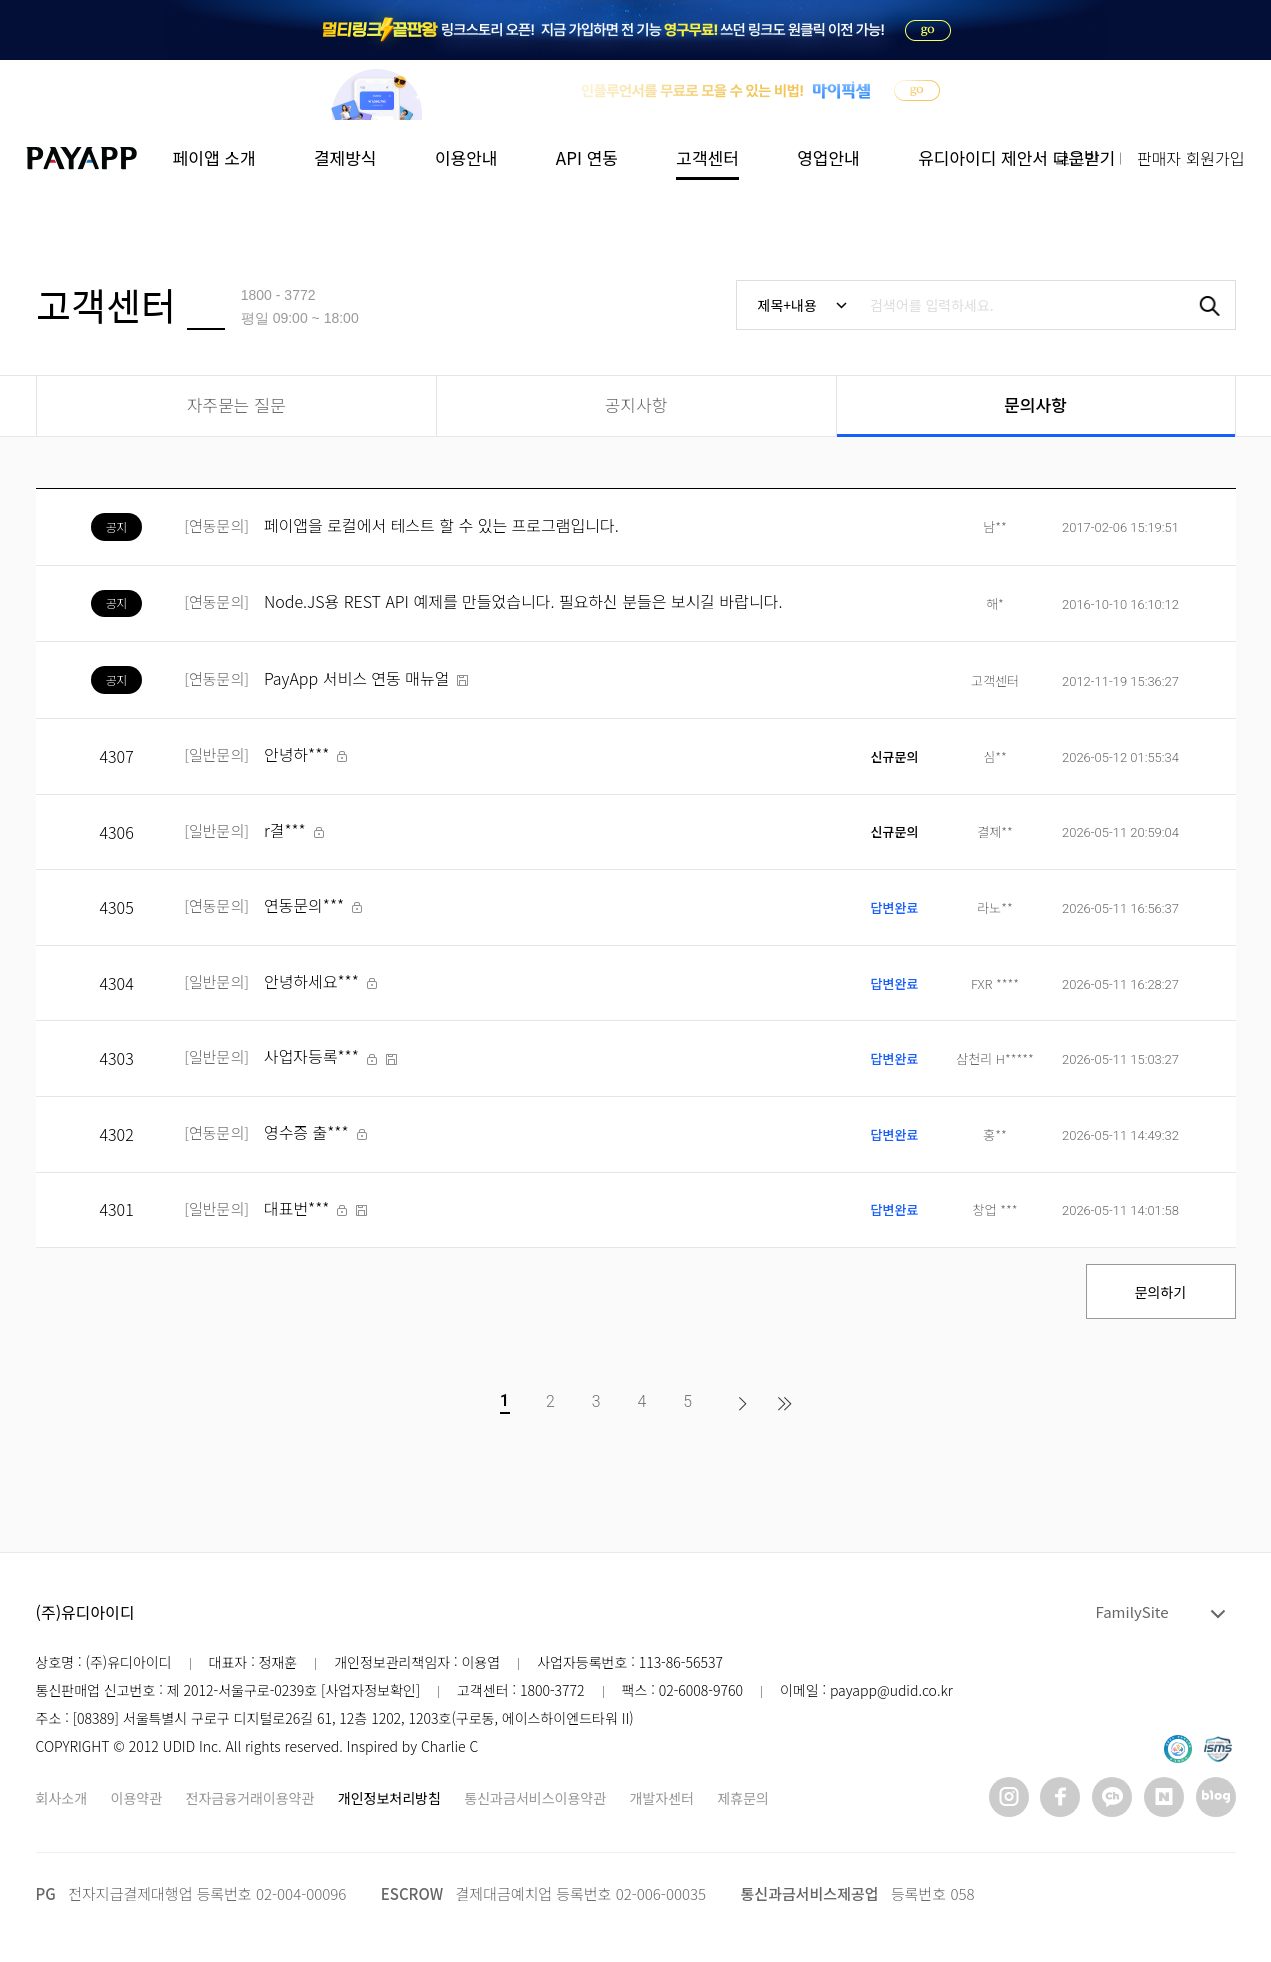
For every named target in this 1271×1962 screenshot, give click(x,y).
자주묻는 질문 (236, 404)
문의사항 (1035, 404)
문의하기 (1161, 1292)
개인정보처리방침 (389, 1798)
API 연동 (587, 157)
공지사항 (636, 404)
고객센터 (707, 157)
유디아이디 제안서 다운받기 (1016, 157)
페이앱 (84, 158)
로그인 (1077, 158)
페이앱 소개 (214, 157)
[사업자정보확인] (368, 1690)
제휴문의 (743, 1798)
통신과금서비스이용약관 (535, 1798)
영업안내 (828, 157)
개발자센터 (662, 1798)
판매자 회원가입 (1191, 158)
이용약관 (137, 1798)
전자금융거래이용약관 (250, 1798)
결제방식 (345, 157)
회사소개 (62, 1798)
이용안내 (466, 157)
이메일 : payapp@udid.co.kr (866, 1690)
